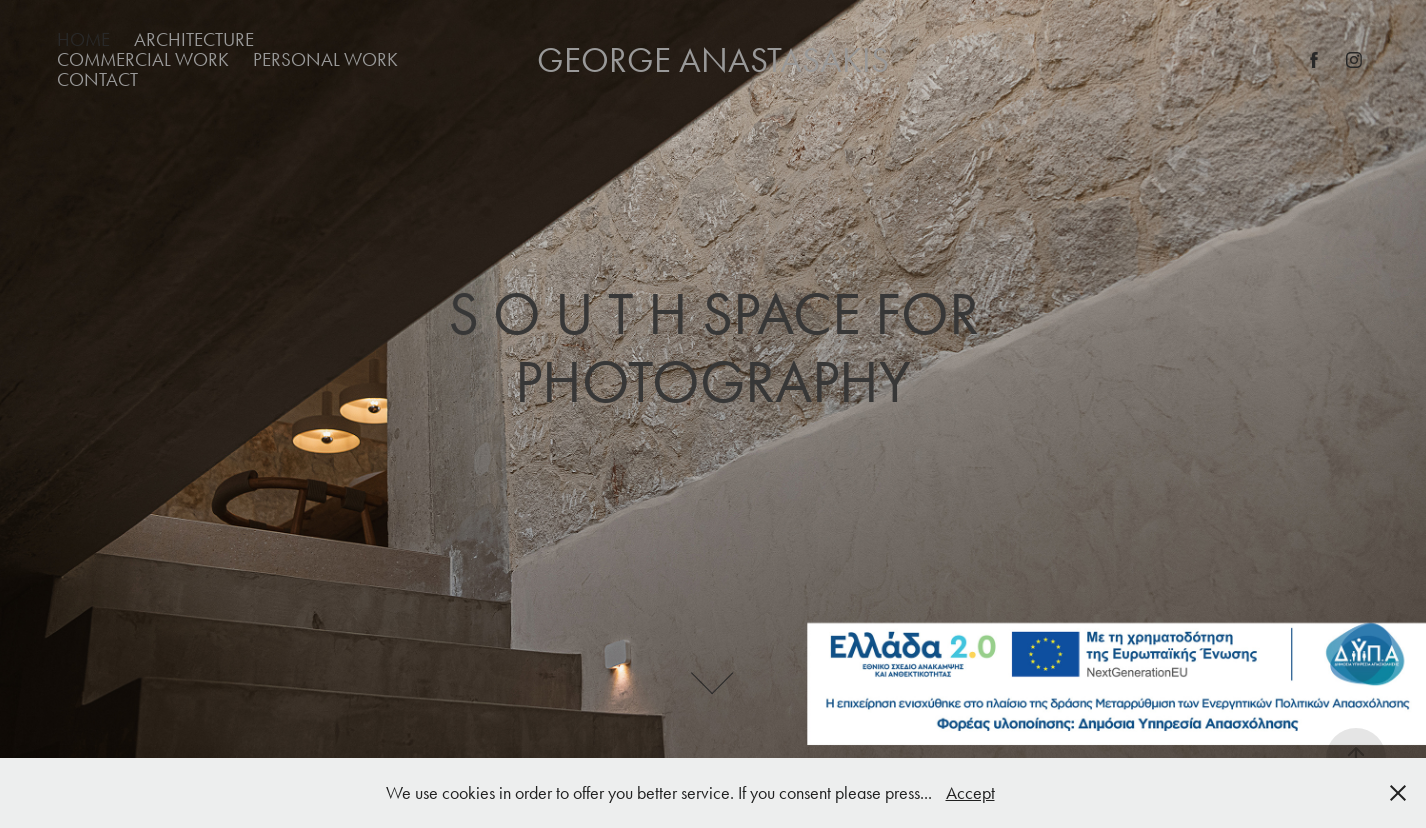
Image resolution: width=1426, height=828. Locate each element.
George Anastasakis (713, 60)
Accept (970, 793)
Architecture (194, 39)
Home (83, 39)
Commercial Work (143, 59)
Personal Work (325, 59)
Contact (97, 79)
